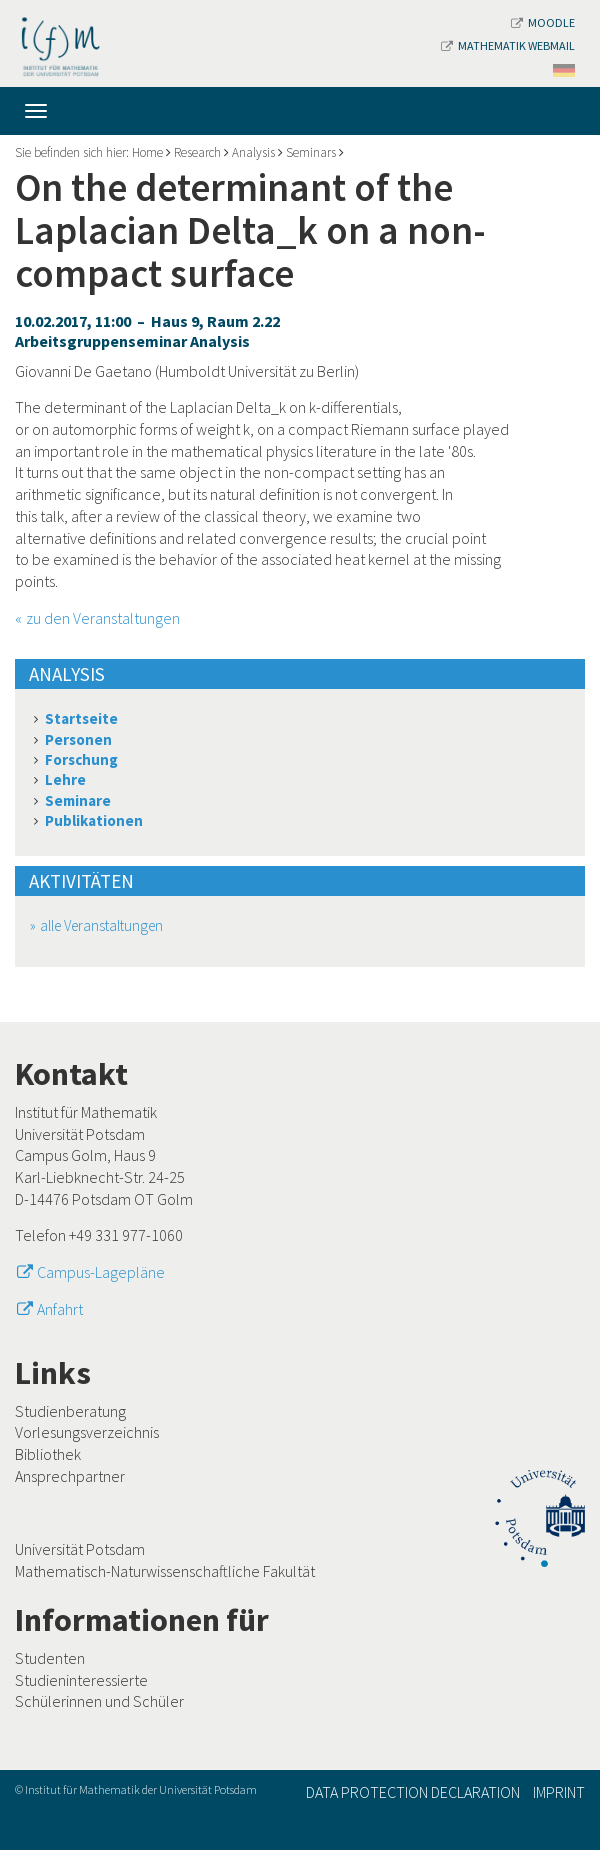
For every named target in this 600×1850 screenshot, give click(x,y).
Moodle (543, 22)
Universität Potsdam (80, 1549)
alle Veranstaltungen (101, 925)
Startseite (81, 718)
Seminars (311, 152)
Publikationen (94, 820)
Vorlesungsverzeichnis (87, 1432)
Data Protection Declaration (413, 1792)
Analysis (253, 152)
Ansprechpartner (70, 1476)
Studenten (50, 1658)
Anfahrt (60, 1309)
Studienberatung (70, 1411)
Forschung (81, 759)
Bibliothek (48, 1454)
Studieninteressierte (81, 1680)
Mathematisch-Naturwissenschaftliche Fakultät (165, 1571)
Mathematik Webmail (508, 45)
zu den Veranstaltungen (103, 618)
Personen (78, 739)
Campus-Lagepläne (101, 1272)
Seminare (78, 800)
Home (147, 152)
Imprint (559, 1792)
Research (197, 152)
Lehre (65, 779)
